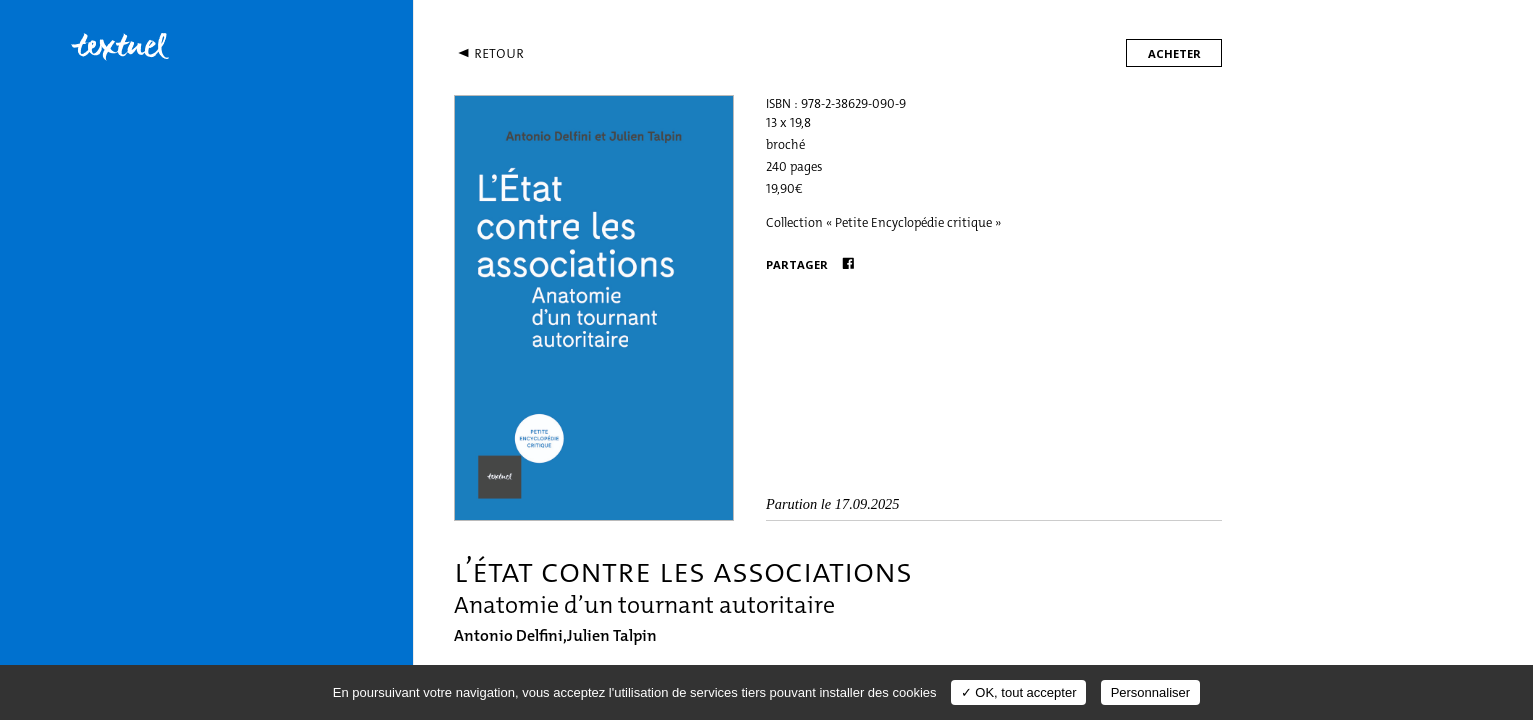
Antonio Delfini (508, 635)
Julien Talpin (612, 635)
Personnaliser (1151, 692)
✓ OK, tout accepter (1019, 692)
